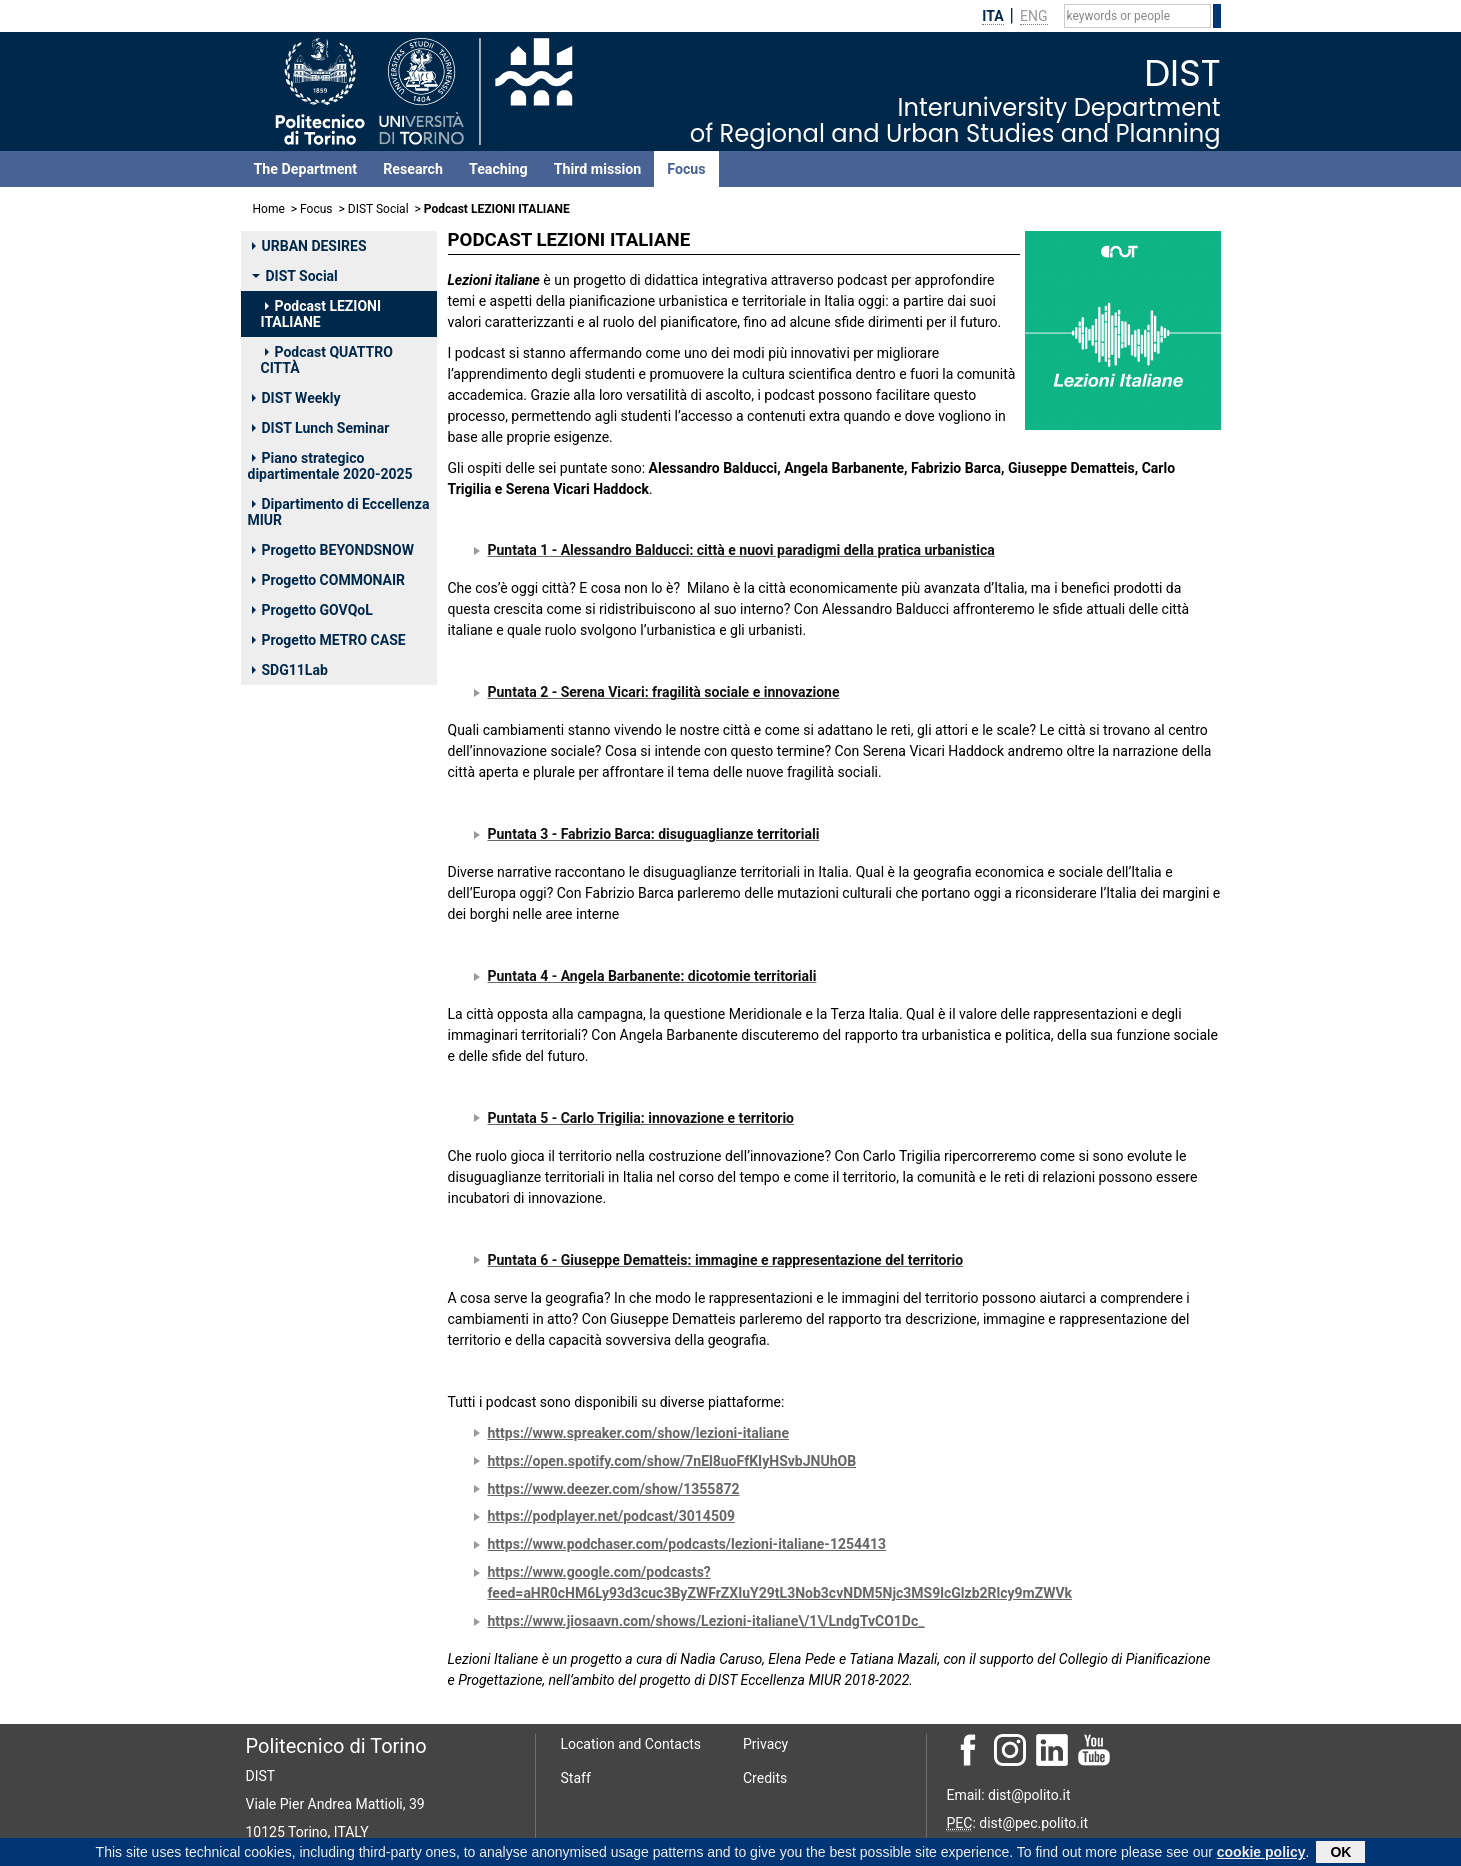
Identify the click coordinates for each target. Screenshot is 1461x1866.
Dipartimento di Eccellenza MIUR (339, 512)
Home (269, 209)
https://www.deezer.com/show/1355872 (614, 1489)
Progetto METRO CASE (329, 640)
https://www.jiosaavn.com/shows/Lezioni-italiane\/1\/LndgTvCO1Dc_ (706, 1621)
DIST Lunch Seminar (321, 428)
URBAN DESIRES (309, 246)
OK (1340, 1853)
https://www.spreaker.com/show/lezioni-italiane (639, 1433)
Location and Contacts (631, 1744)
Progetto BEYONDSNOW (333, 550)
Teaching (498, 169)
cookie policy (1261, 1853)
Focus (686, 169)
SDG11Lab (290, 670)
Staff (576, 1778)
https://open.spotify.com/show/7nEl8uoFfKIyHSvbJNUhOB (672, 1461)
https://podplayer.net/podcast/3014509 (611, 1516)
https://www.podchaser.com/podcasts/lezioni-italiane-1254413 (687, 1544)
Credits (765, 1778)
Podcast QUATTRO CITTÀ (327, 360)
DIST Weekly (296, 398)
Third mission (598, 169)
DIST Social (378, 209)
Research (413, 169)
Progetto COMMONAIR (329, 580)
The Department (306, 169)
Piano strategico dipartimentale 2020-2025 (330, 466)
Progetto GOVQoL (312, 610)
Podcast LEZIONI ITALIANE (321, 314)
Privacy (765, 1744)
